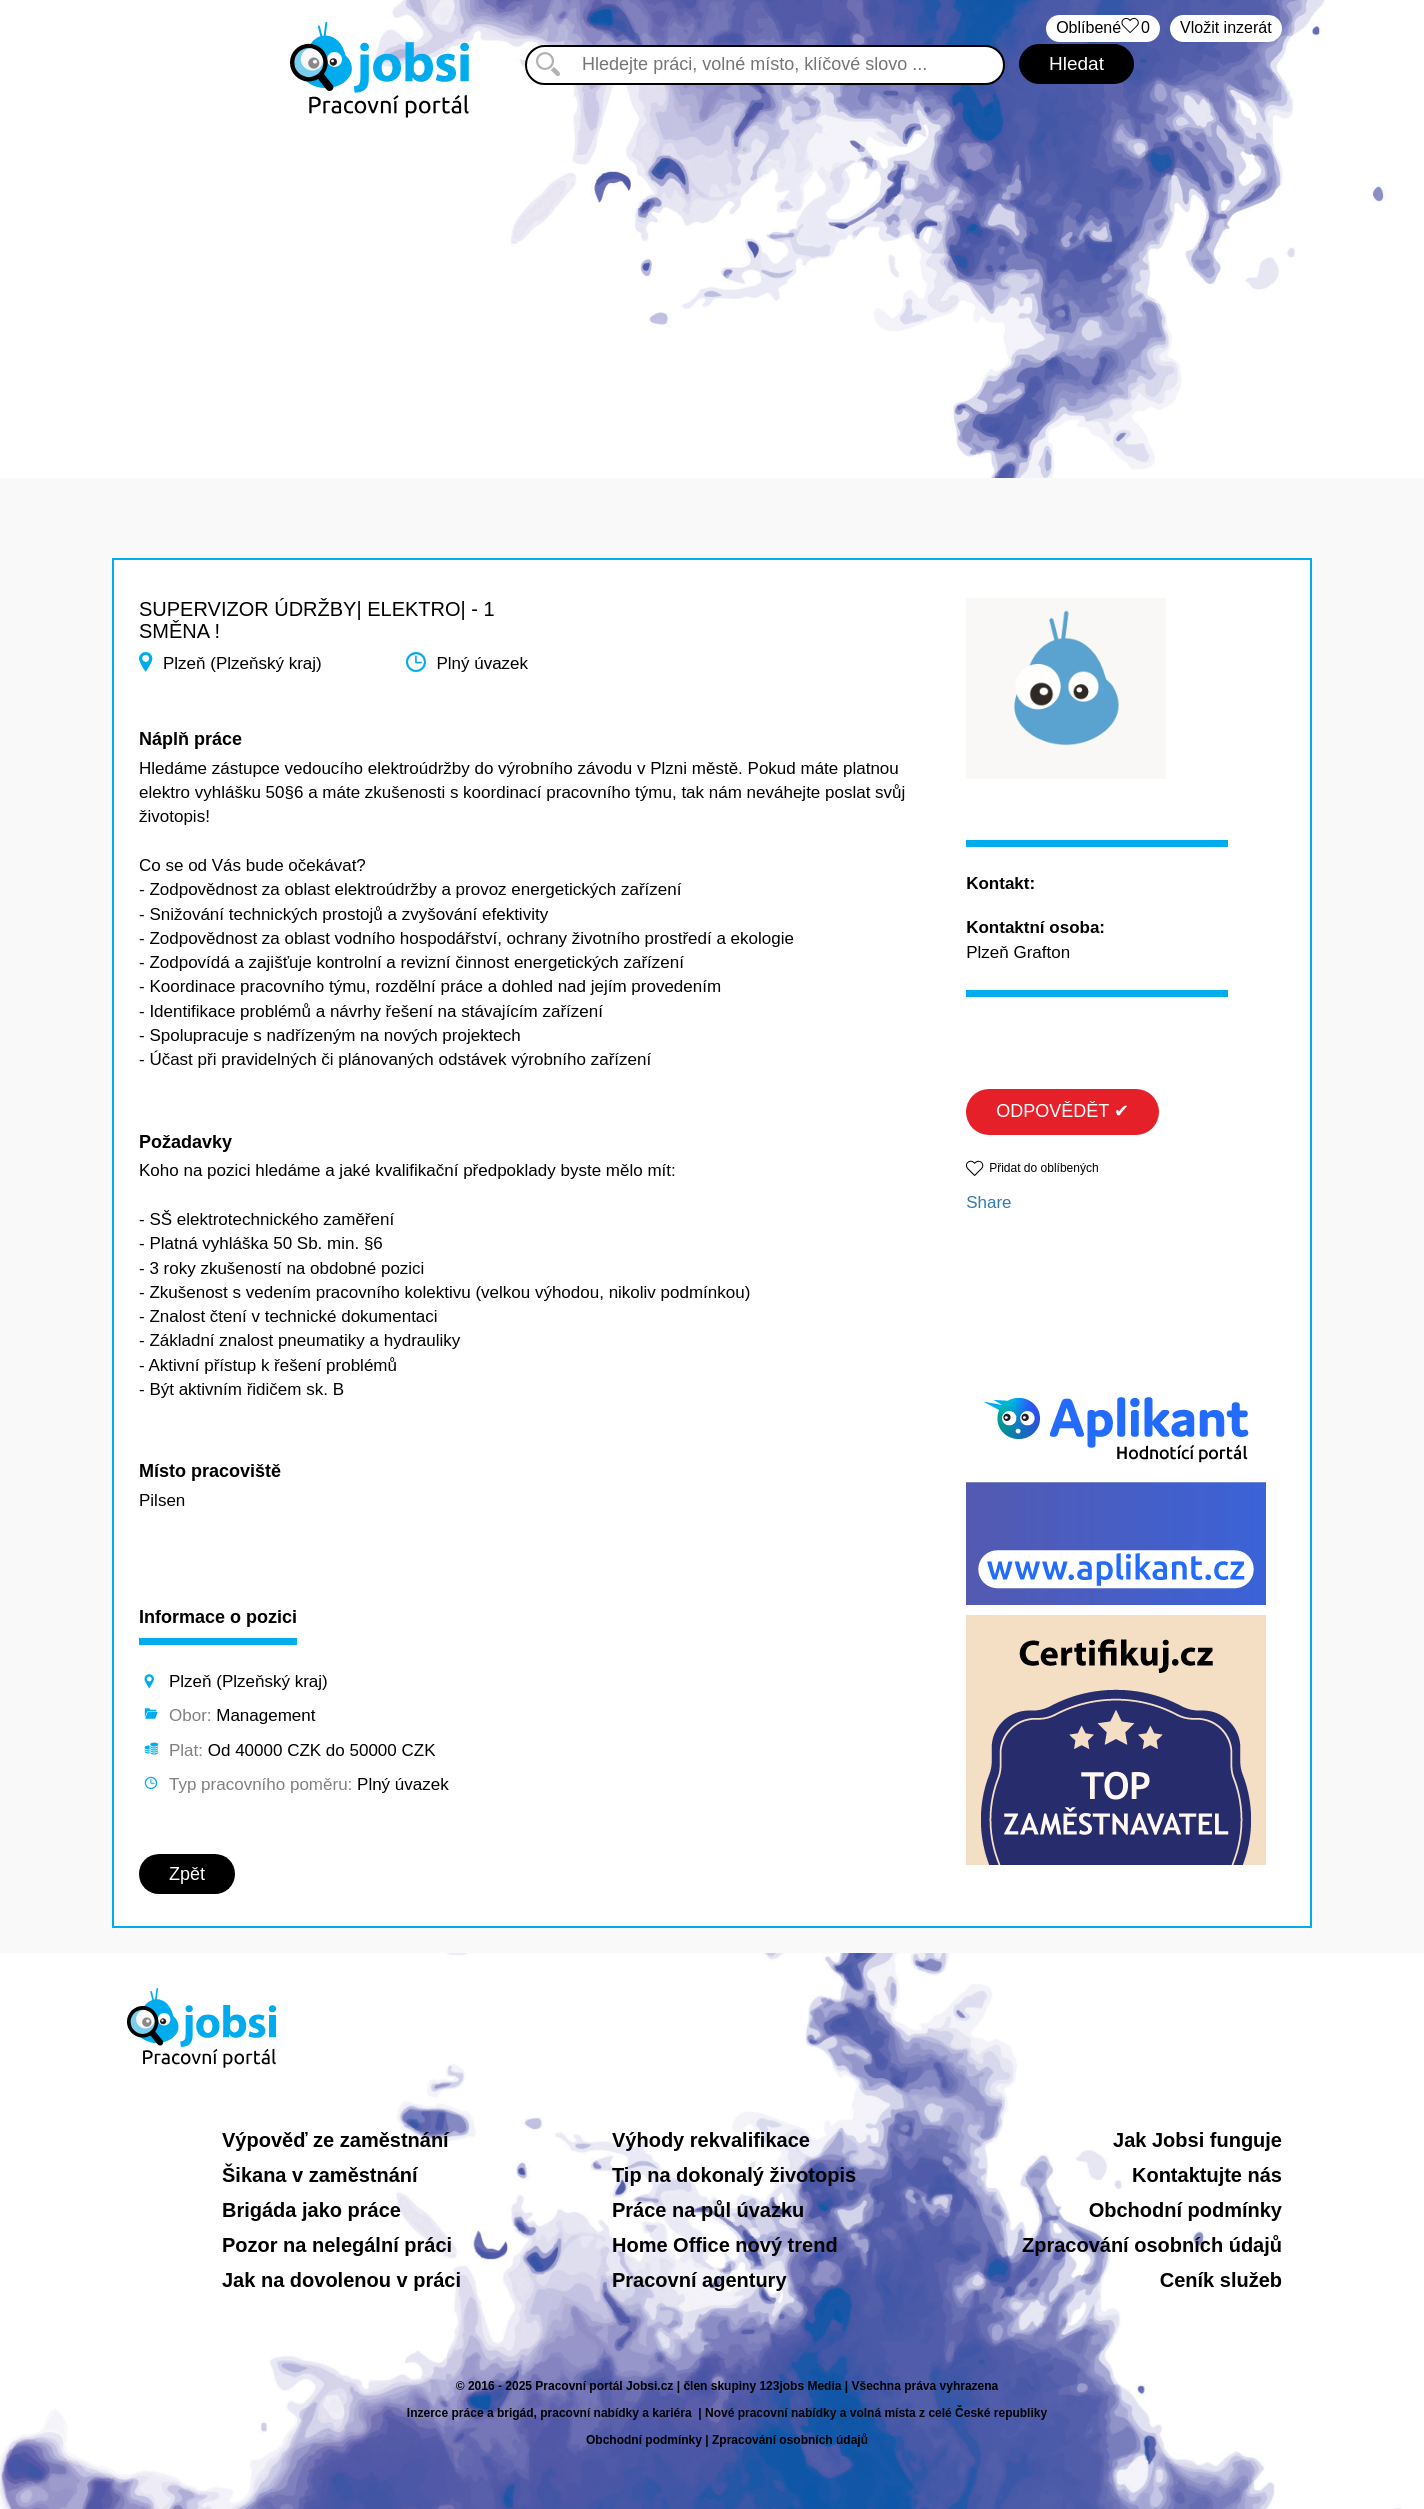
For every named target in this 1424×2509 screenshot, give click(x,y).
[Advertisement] (712, 288)
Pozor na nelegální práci (337, 2245)
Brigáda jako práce (311, 2210)
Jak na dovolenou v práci (341, 2280)
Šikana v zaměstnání (320, 2175)
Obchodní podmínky (1185, 2210)
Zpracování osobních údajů (1152, 2245)
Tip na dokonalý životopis (734, 2175)
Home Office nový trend (725, 2245)
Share (988, 1202)
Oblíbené (1103, 28)
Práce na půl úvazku (708, 2210)
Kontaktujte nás (1207, 2175)
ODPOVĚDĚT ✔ (1062, 1111)
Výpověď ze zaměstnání (335, 2140)
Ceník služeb (1221, 2280)
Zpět (187, 1874)
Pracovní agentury (699, 2280)
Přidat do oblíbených (1043, 1168)
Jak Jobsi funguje (1197, 2140)
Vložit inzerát (1226, 27)
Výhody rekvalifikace (711, 2140)
